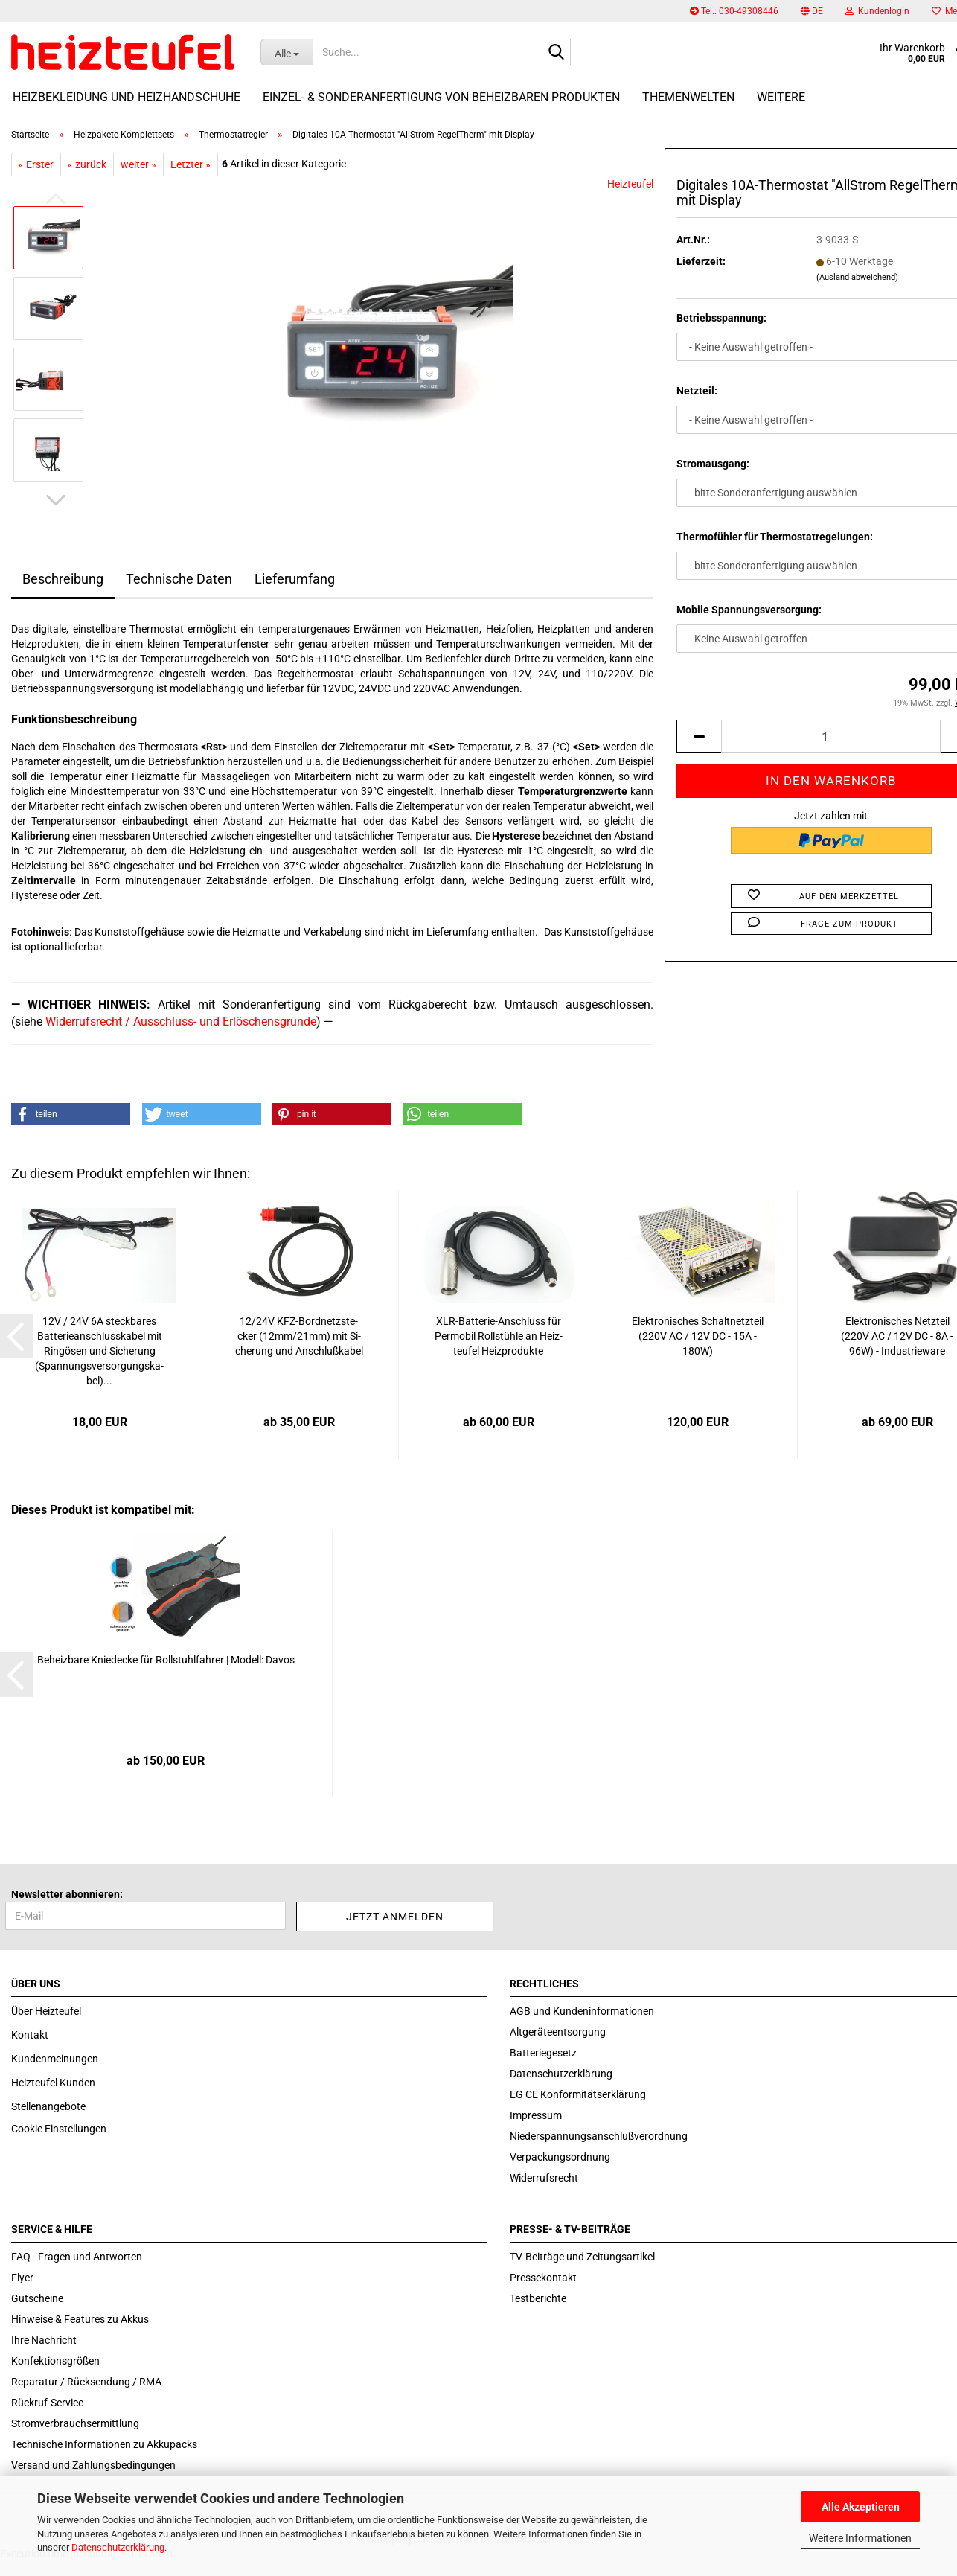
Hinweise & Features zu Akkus (80, 2319)
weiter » (138, 164)
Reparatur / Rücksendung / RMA (86, 2382)
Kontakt (29, 2035)
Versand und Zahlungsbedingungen (93, 2465)
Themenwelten (688, 97)
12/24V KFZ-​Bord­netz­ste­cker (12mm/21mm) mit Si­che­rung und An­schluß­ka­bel (299, 1336)
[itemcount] (831, 736)
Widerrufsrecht (544, 2178)
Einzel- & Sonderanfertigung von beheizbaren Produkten (441, 97)
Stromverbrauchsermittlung (75, 2423)
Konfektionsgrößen (55, 2361)
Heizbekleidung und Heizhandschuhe (126, 97)
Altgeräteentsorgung (558, 2032)
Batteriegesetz (543, 2053)
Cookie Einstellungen (58, 2129)
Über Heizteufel (46, 2011)
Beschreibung (62, 579)
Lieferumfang (295, 579)
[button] (812, 11)
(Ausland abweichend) (857, 277)
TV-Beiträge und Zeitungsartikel (582, 2257)
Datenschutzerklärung (117, 2547)
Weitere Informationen (860, 2538)
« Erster (36, 164)
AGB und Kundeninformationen (582, 2011)
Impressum (536, 2115)
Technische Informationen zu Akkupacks (104, 2444)
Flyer (22, 2277)
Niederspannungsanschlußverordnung (599, 2136)
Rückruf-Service (47, 2403)
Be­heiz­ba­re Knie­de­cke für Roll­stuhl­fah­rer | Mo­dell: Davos (166, 1660)
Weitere (781, 97)
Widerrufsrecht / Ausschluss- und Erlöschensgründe (180, 1021)
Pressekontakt (543, 2277)
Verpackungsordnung (560, 2157)
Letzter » (190, 164)
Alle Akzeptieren (861, 2507)
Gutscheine (37, 2298)
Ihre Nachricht (44, 2340)
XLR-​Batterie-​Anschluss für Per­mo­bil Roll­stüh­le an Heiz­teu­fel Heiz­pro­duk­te (499, 1336)
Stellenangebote (48, 2106)
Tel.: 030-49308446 (734, 11)
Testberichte (538, 2298)
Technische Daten (179, 579)
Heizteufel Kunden (53, 2082)
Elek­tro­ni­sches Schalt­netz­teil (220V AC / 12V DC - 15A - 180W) (698, 1336)
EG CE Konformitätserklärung (578, 2094)
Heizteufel (630, 184)
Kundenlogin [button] (877, 11)
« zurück (87, 164)
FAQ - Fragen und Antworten (76, 2257)
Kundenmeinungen (54, 2059)
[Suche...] (286, 52)
